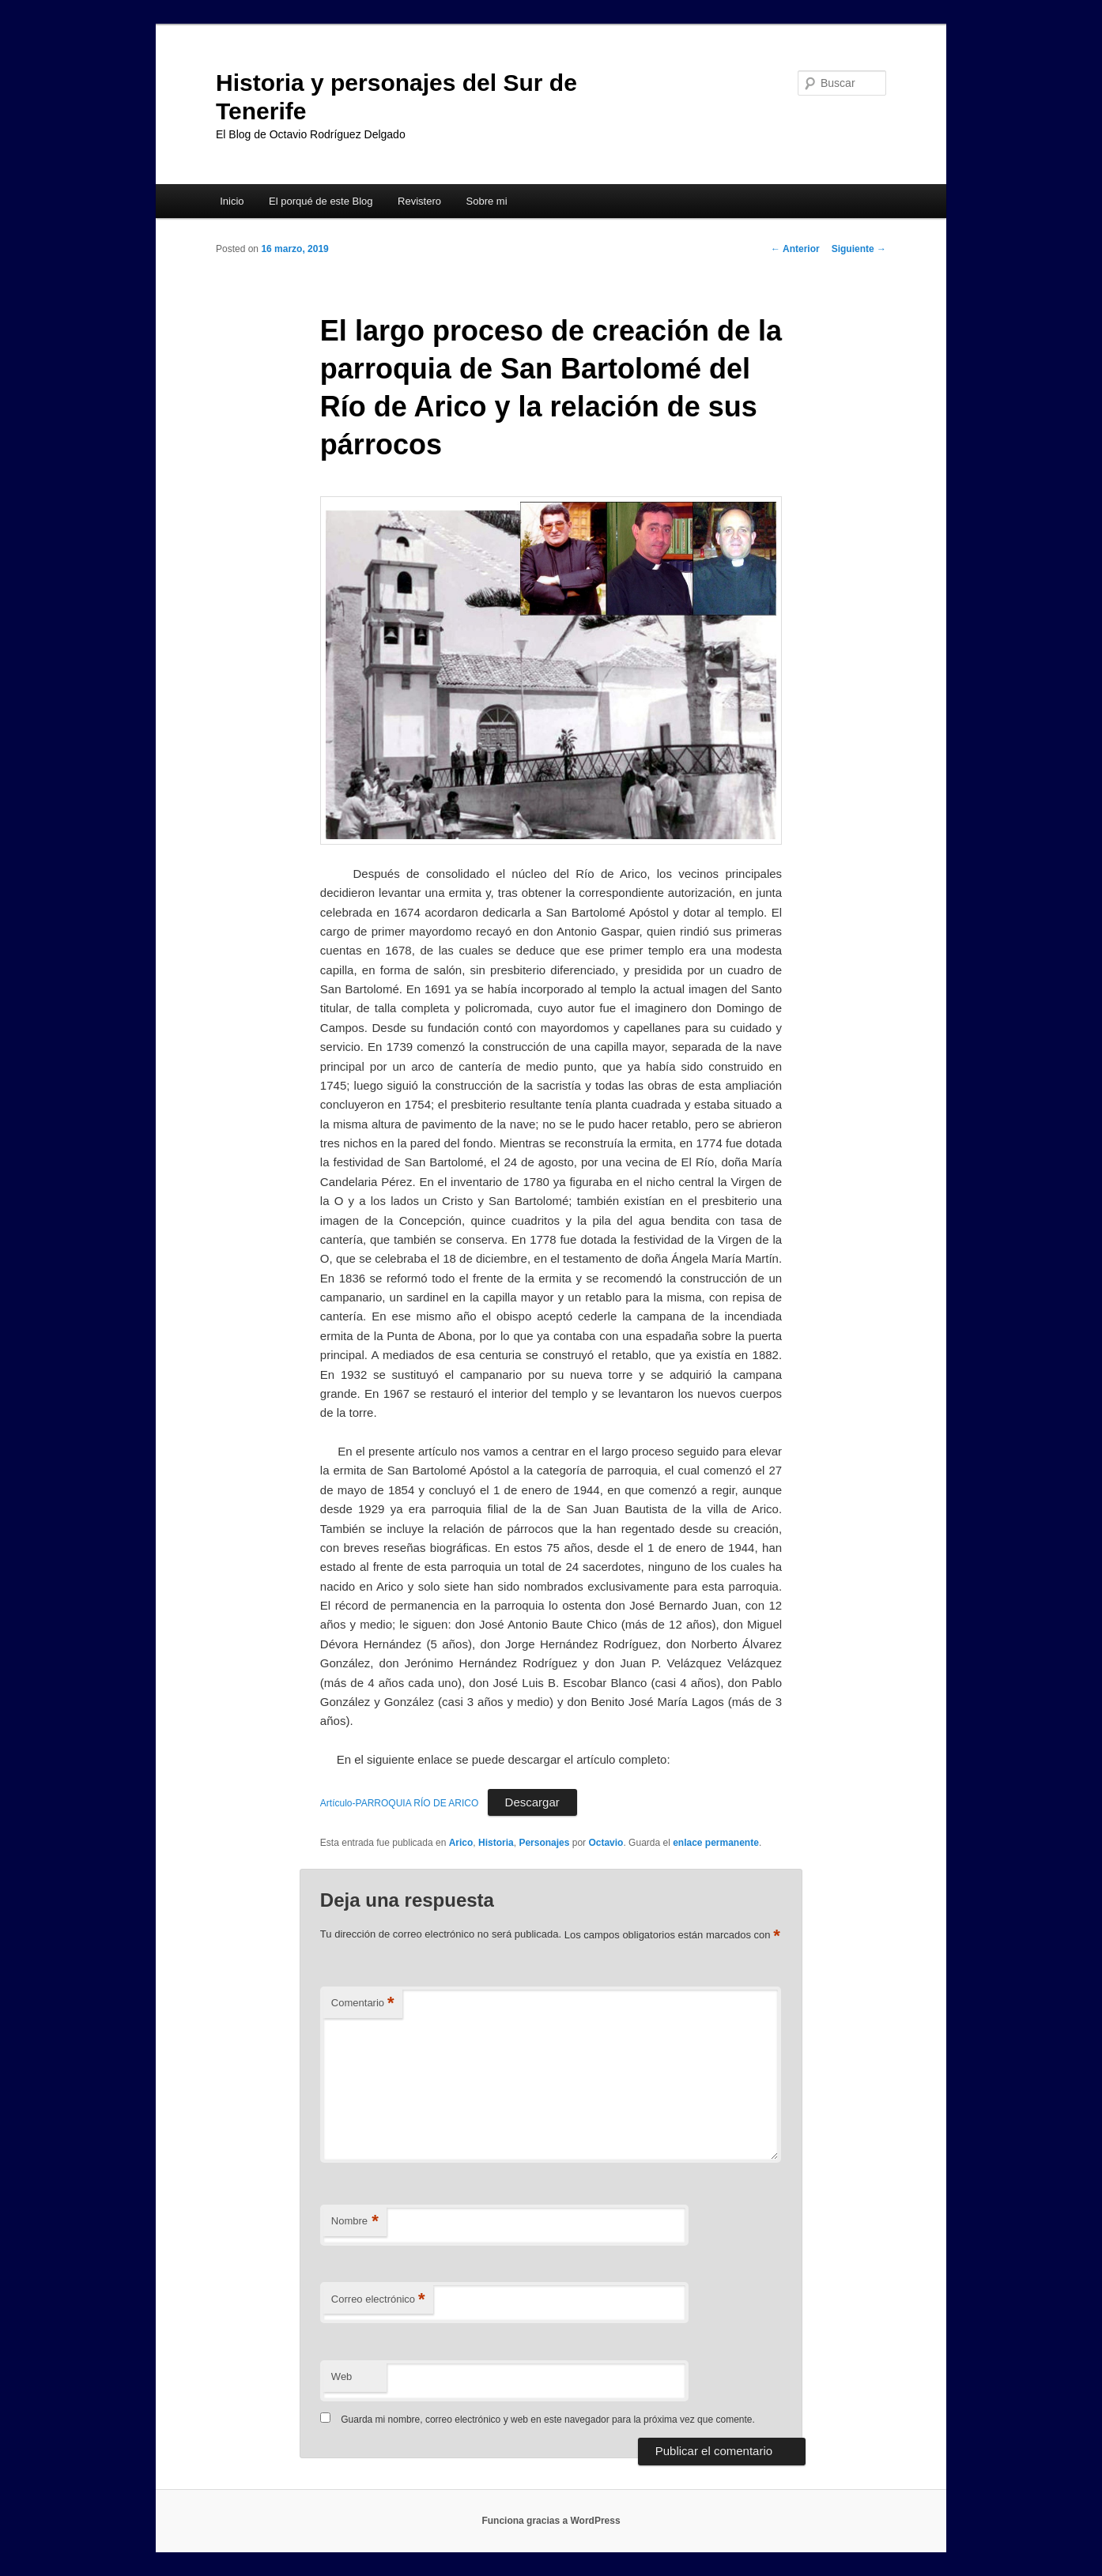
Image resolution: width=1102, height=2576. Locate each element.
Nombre (355, 2221)
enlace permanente (716, 1842)
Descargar (532, 1802)
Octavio (605, 1842)
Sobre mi (487, 201)
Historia (496, 1842)
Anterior (795, 248)
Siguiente (859, 248)
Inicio (231, 201)
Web (342, 2376)
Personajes (544, 1842)
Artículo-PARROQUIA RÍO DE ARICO (399, 1803)
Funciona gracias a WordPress (550, 2520)
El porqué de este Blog (321, 201)
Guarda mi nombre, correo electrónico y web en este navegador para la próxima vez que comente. (548, 2419)
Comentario (362, 2003)
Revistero (419, 201)
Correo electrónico (378, 2299)
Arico (461, 1842)
